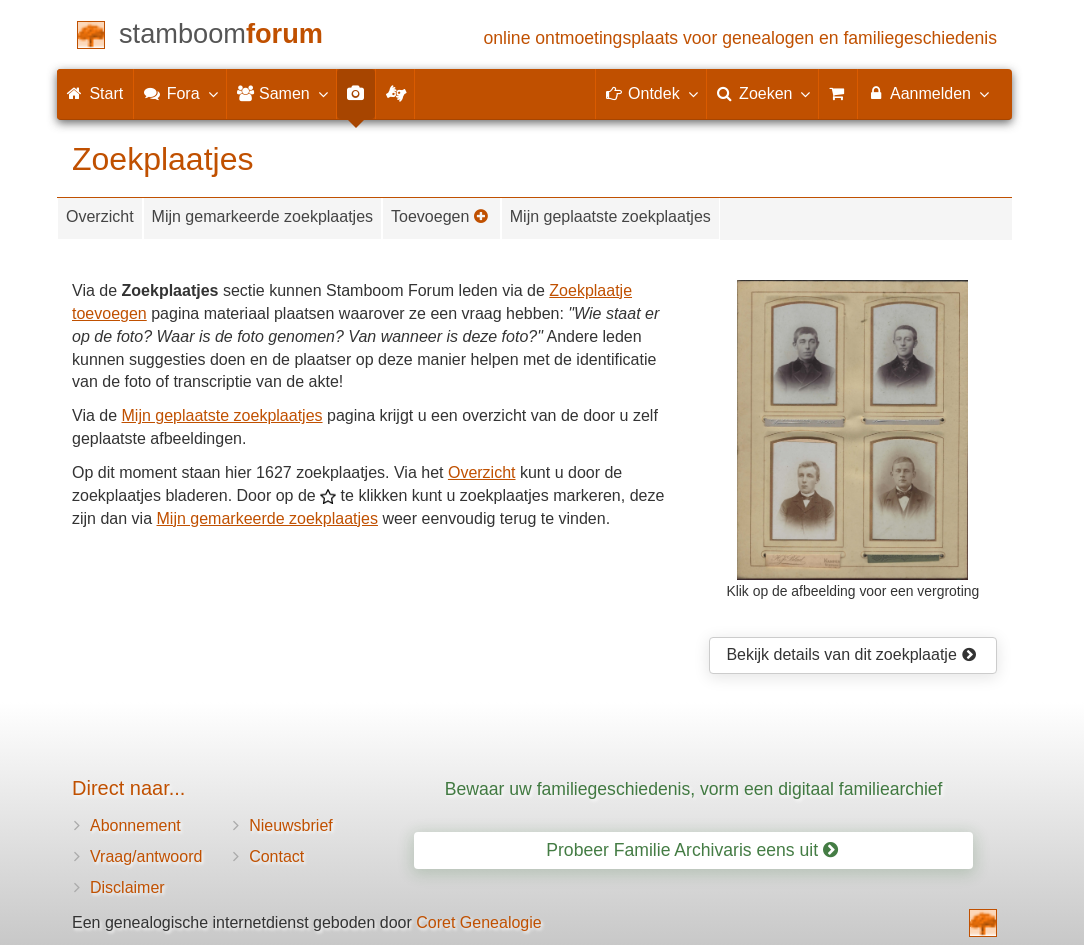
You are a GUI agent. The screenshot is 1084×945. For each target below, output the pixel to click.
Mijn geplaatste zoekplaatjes (610, 216)
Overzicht (100, 216)
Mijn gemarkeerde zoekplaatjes (262, 216)
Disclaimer (127, 887)
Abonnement (135, 825)
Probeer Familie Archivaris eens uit (692, 850)
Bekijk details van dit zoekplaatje (851, 654)
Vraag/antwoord (146, 856)
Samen (281, 93)
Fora (179, 93)
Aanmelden (927, 93)
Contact (276, 856)
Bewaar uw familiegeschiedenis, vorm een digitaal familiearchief (694, 789)
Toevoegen (440, 216)
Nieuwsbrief (291, 825)
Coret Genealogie (478, 922)
